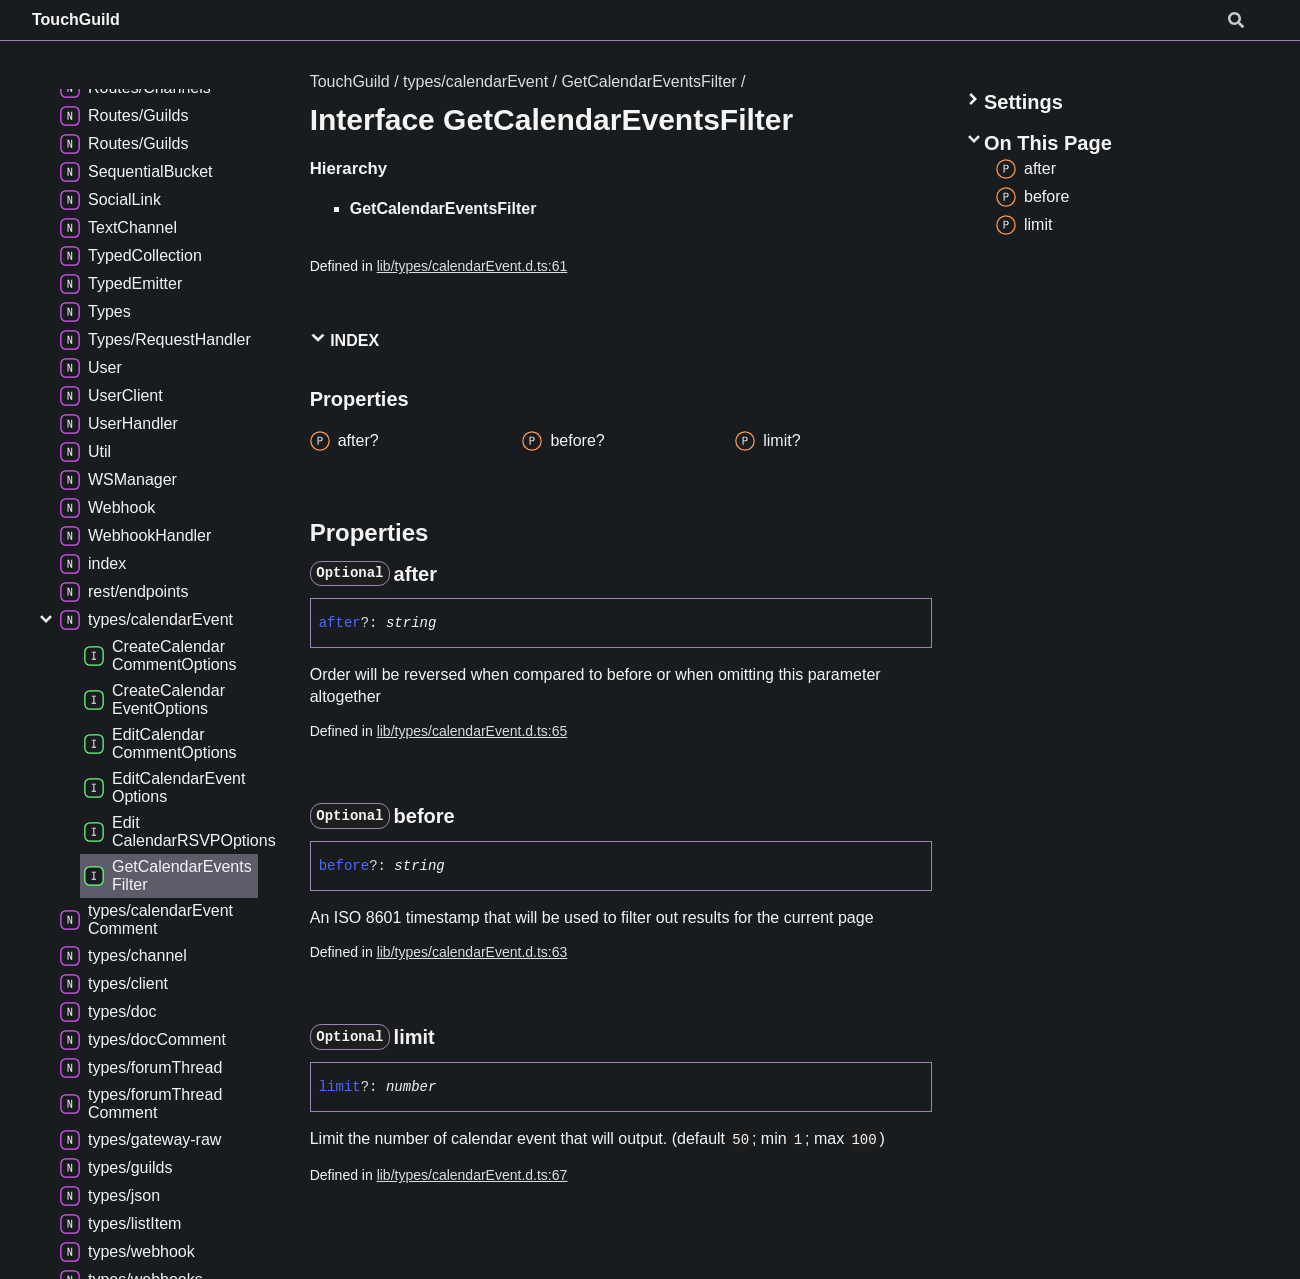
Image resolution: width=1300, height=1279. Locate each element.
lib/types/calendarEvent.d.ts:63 (472, 952)
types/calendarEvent (475, 81)
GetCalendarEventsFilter (648, 81)
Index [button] (344, 339)
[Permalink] (455, 574)
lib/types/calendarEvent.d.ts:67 (472, 1175)
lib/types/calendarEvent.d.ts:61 (472, 266)
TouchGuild (76, 19)
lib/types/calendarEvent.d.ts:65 (472, 731)
